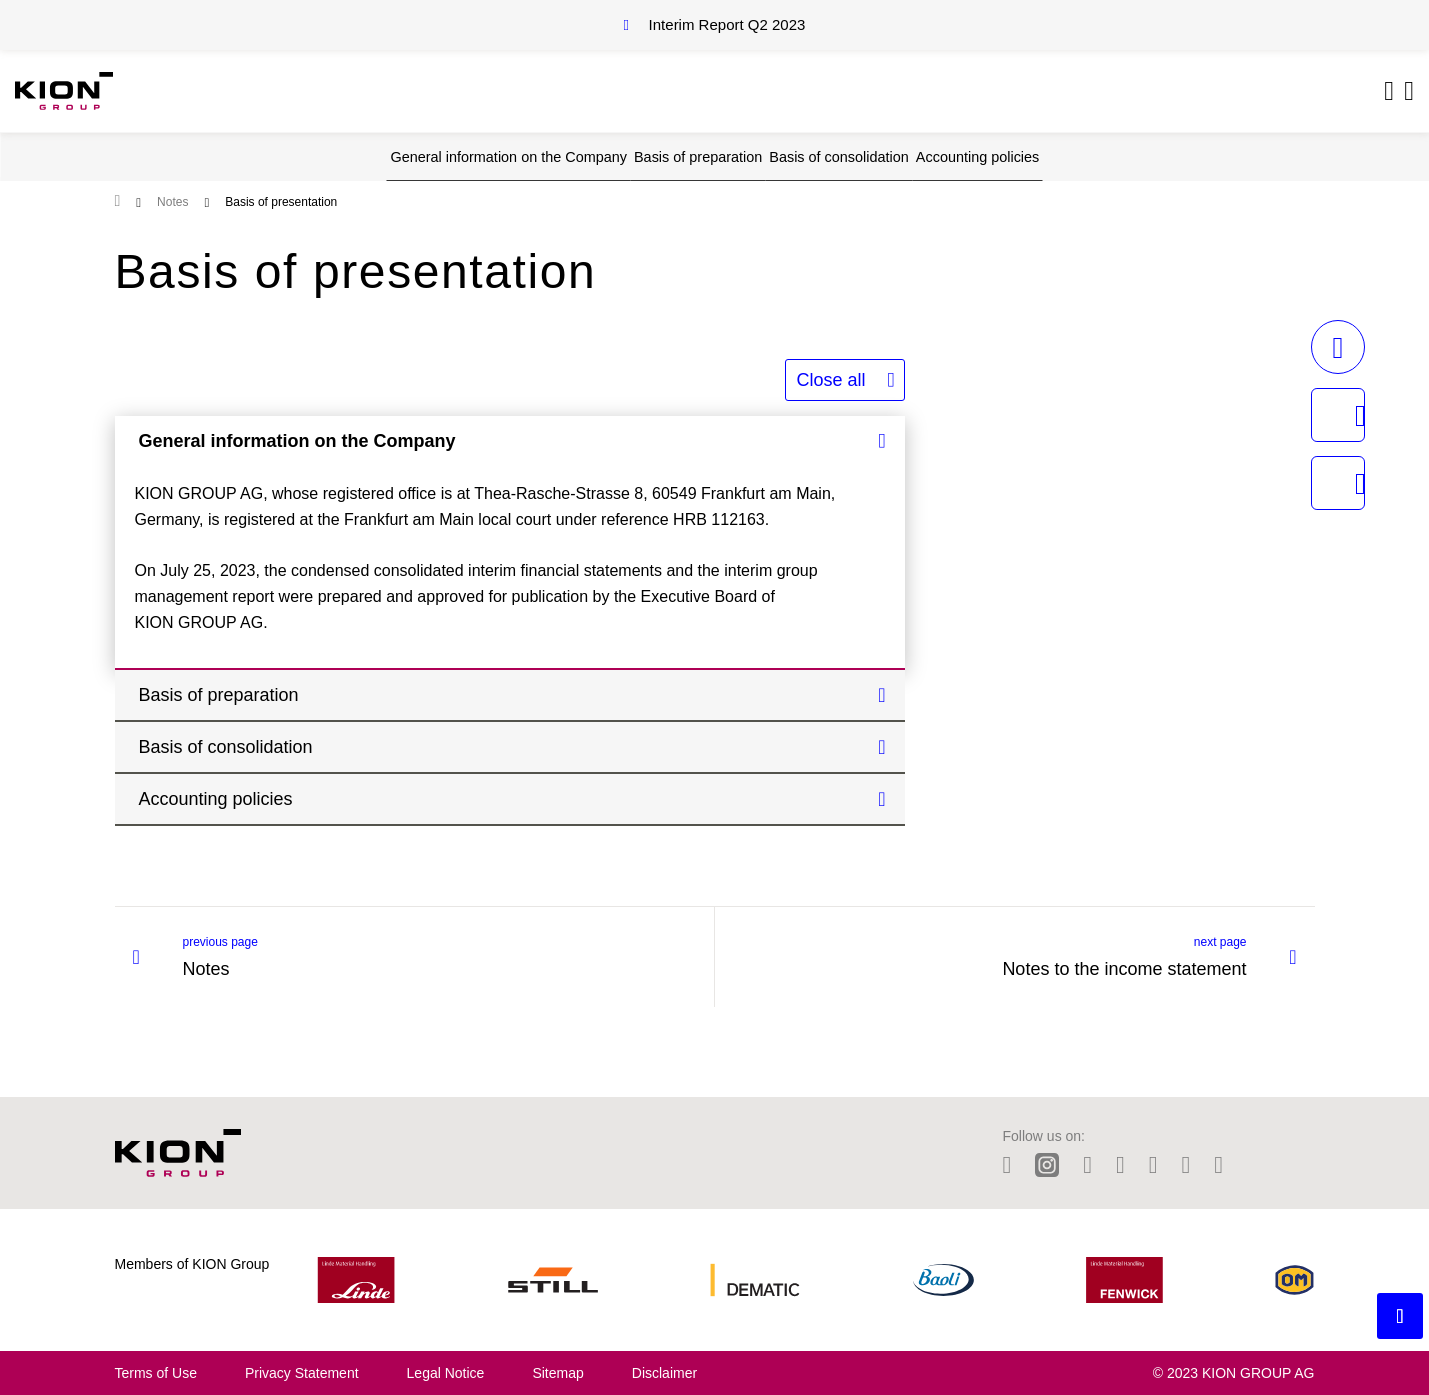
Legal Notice (446, 1373)
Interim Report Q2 (727, 24)
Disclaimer (664, 1373)
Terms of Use (156, 1373)
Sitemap (557, 1373)
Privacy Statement (302, 1373)
